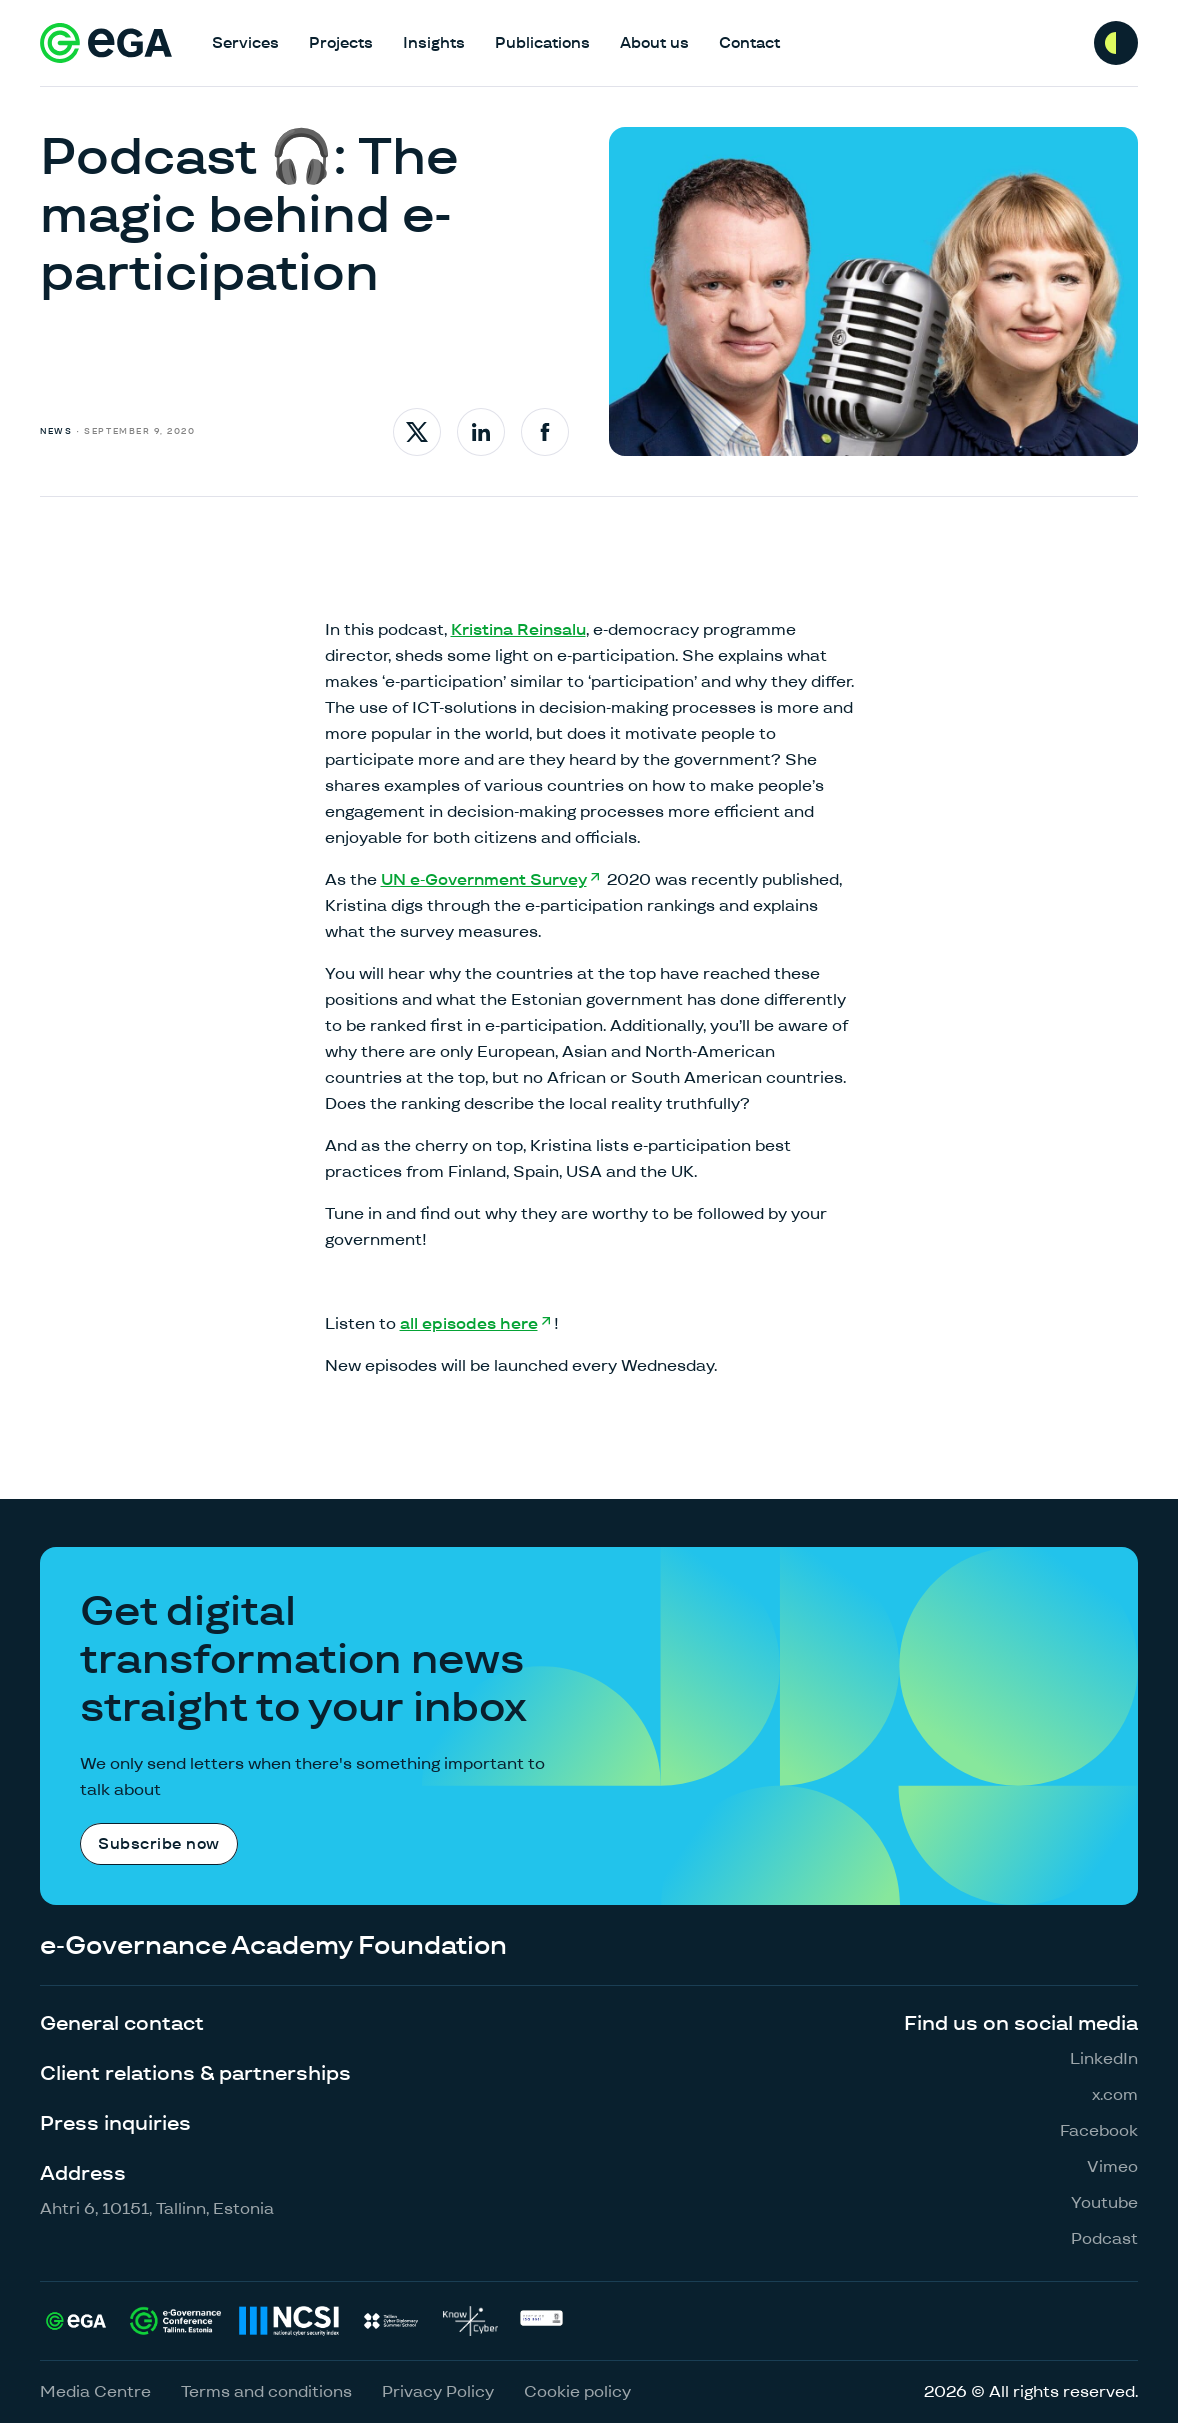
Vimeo (1112, 2166)
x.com (1115, 2094)
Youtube (1104, 2202)
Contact (749, 42)
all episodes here (469, 1323)
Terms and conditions (266, 2391)
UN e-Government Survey (484, 879)
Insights (434, 42)
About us (654, 42)
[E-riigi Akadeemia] (106, 43)
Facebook (1099, 2130)
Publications (542, 42)
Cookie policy (577, 2391)
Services (245, 42)
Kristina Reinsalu (518, 629)
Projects (341, 42)
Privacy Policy (438, 2391)
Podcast (1104, 2238)
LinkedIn (1104, 2058)
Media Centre (95, 2391)
